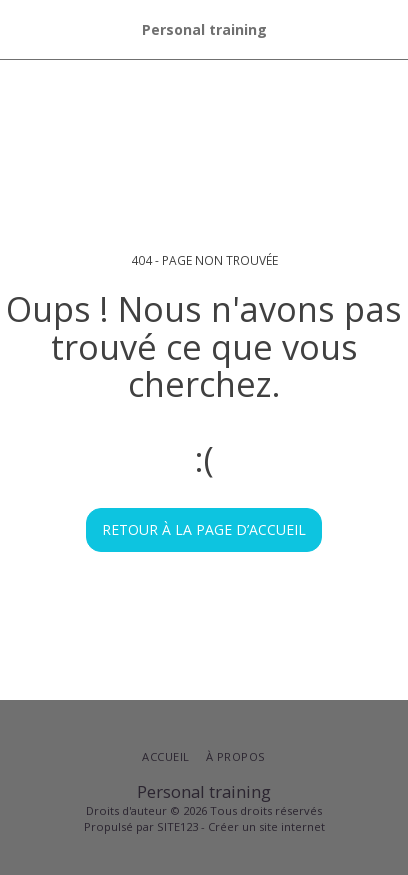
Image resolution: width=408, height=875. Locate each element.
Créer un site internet (266, 826)
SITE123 (177, 826)
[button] (22, 28)
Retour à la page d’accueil (204, 529)
